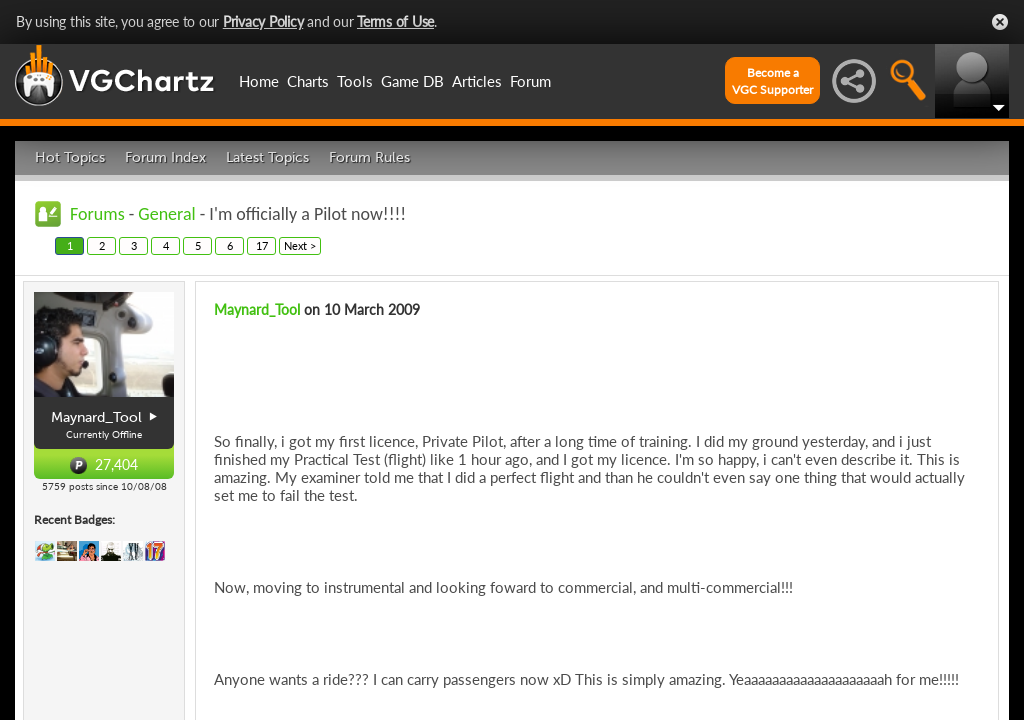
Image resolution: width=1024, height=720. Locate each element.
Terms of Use (395, 21)
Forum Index (165, 157)
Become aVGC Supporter (772, 81)
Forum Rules (369, 157)
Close (1000, 22)
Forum (530, 81)
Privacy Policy (263, 21)
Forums (97, 214)
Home (259, 81)
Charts (308, 81)
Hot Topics (70, 157)
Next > (300, 245)
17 (262, 245)
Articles (477, 81)
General (166, 214)
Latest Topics (267, 157)
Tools (355, 81)
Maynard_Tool (257, 309)
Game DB (412, 81)
